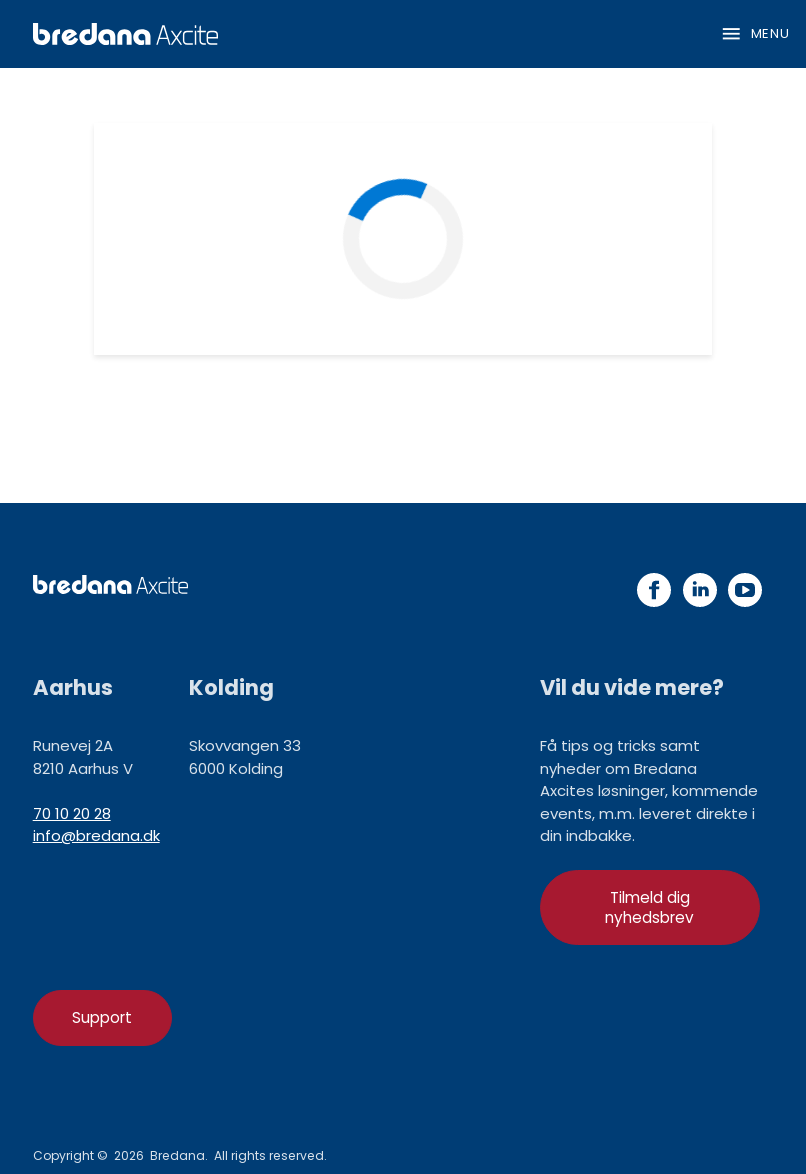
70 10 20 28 (72, 813)
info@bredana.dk (96, 835)
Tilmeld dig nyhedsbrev (649, 907)
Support (102, 1017)
